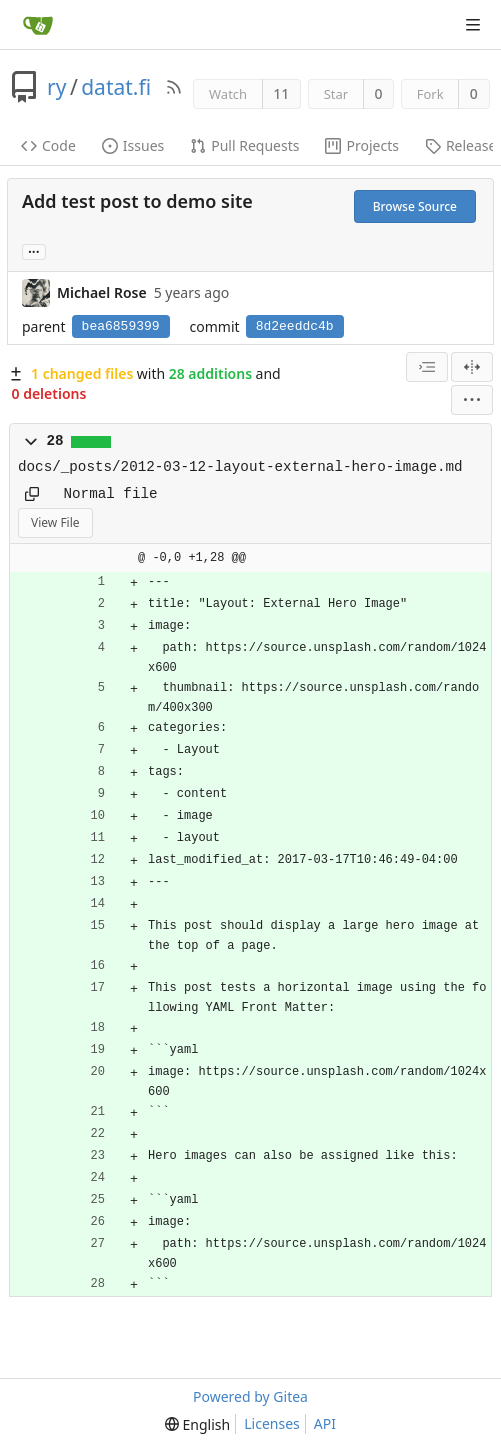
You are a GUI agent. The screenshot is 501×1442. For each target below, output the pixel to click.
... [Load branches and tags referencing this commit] (34, 250)
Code (48, 145)
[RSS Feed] (174, 87)
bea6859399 (121, 326)
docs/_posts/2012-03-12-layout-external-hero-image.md (240, 467)
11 (281, 93)
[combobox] (427, 367)
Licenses (272, 1423)
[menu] (472, 400)
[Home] (38, 25)
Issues (133, 145)
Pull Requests (244, 145)
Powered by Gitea (250, 1396)
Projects (361, 145)
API (325, 1423)
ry (56, 87)
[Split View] (472, 367)
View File (55, 522)
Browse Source (415, 206)
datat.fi (116, 87)
